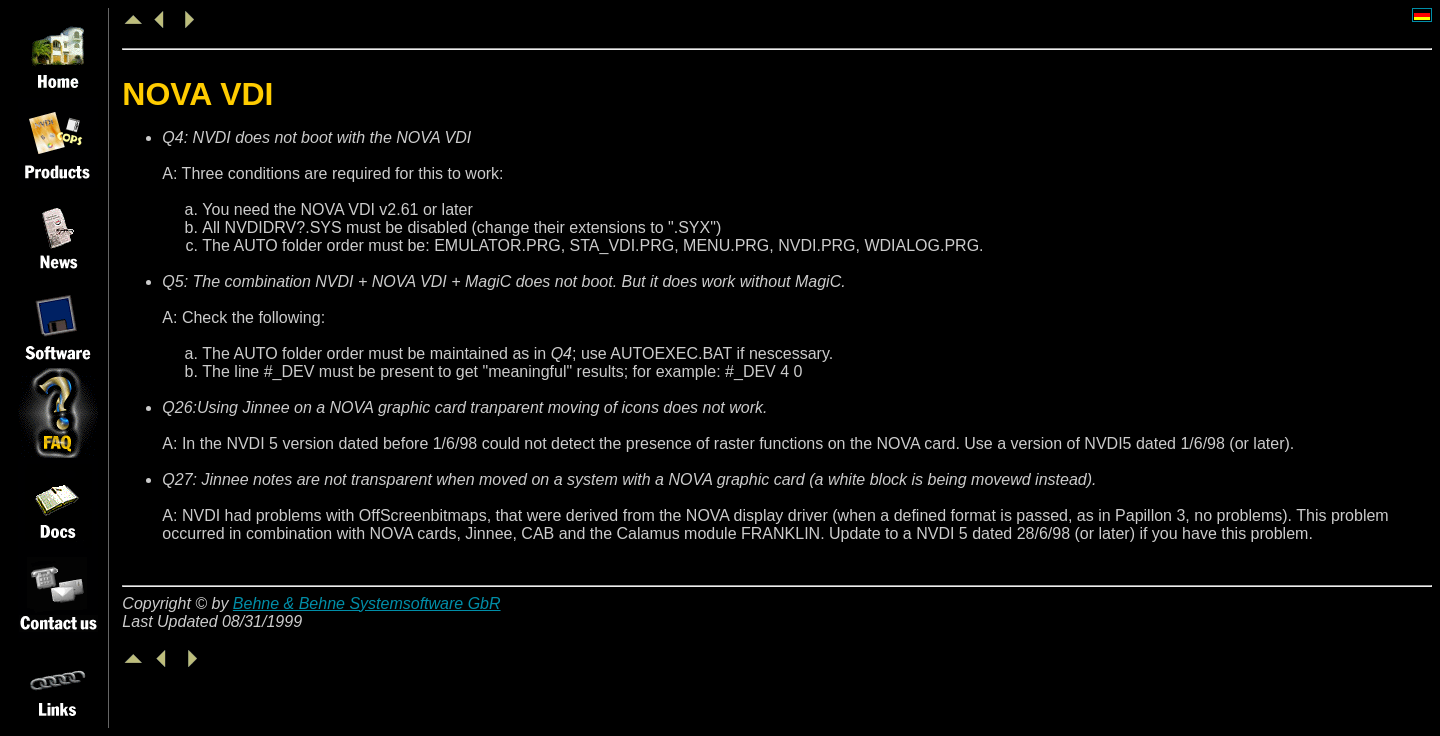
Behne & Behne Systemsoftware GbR (367, 603)
